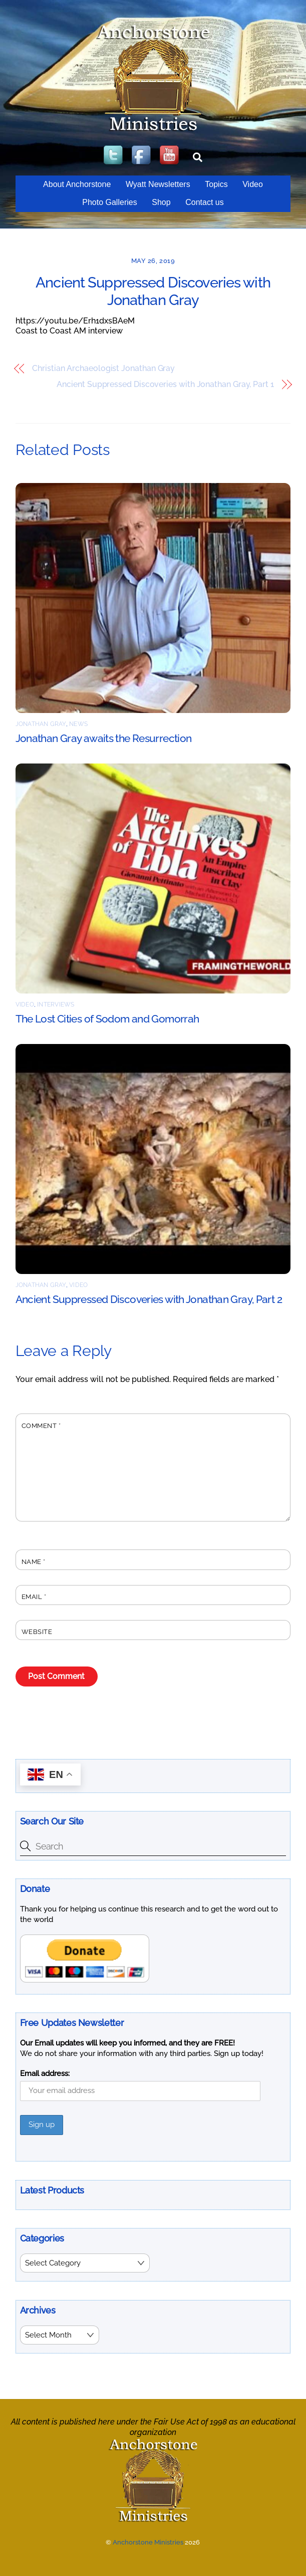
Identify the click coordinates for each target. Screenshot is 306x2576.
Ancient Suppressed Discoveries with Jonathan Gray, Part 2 (149, 1299)
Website (37, 1632)
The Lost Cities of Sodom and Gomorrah (107, 1018)
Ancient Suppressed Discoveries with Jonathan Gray (153, 291)
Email (34, 1596)
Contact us (204, 202)
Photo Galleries (109, 202)
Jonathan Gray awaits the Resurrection (104, 738)
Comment (41, 1426)
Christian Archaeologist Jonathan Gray (103, 368)
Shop (161, 202)
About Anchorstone (77, 184)
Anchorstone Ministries (148, 2541)
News (78, 724)
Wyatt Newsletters (158, 184)
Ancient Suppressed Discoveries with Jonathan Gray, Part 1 (165, 384)
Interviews (55, 1004)
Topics (216, 184)
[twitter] (114, 155)
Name (34, 1562)
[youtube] (170, 155)
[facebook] (142, 155)
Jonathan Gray (41, 724)
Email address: (45, 2073)
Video (252, 184)
